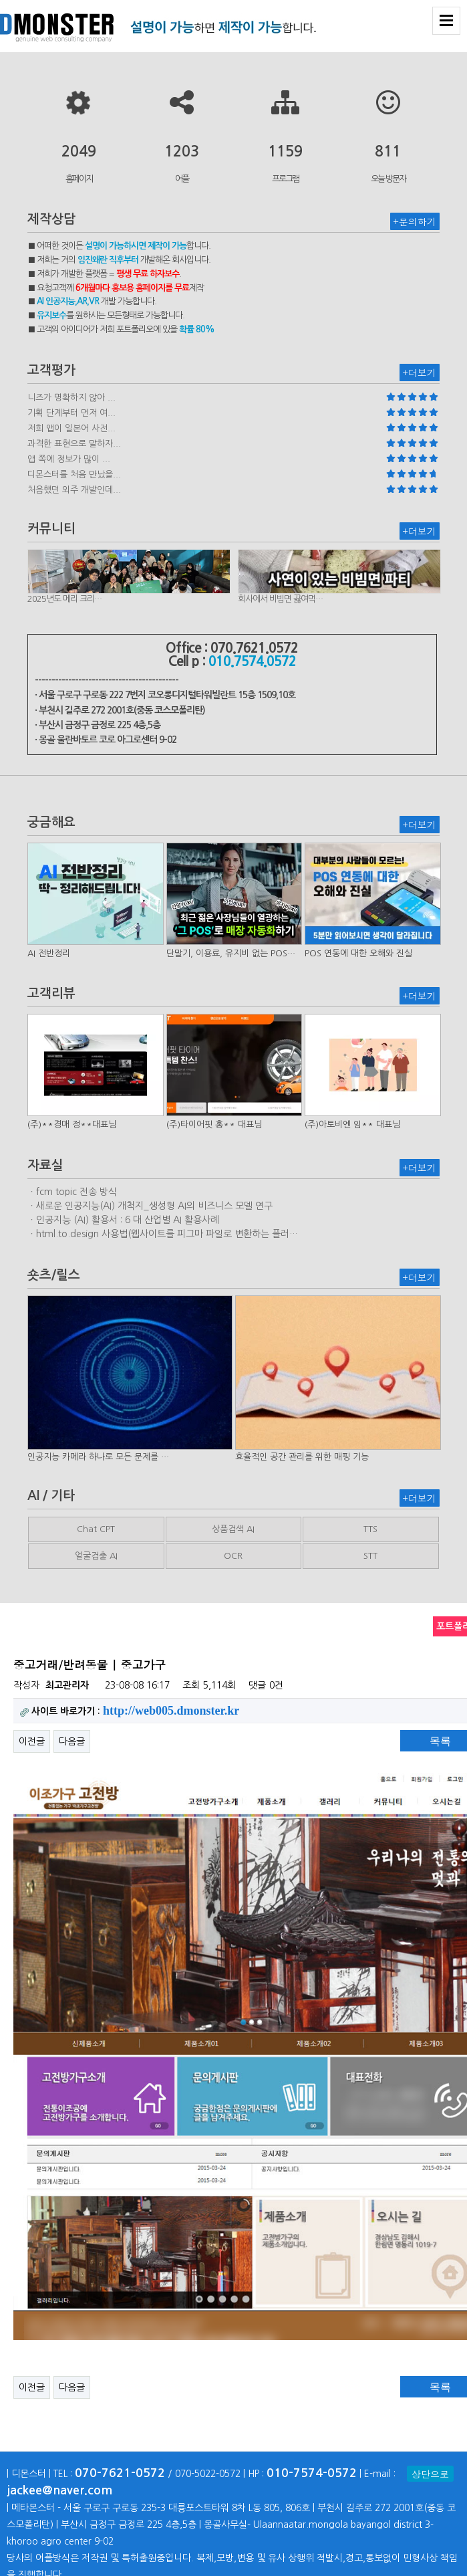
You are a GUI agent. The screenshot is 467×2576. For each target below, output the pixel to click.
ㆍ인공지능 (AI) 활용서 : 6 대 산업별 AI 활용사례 (123, 1219)
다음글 (72, 1741)
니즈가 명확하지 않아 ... (71, 397)
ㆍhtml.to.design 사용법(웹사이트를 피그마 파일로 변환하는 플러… (162, 1234)
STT (370, 1555)
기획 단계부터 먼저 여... (71, 413)
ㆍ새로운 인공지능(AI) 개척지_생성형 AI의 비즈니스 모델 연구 (150, 1205)
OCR (233, 1555)
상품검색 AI (233, 1529)
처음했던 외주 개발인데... (74, 490)
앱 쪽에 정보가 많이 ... (68, 459)
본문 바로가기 (0, 0)
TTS (370, 1529)
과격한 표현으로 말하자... (74, 443)
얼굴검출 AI (96, 1555)
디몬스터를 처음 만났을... (74, 474)
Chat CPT (96, 1529)
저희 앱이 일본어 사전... (71, 428)
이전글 (32, 1741)
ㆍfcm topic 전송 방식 (72, 1191)
